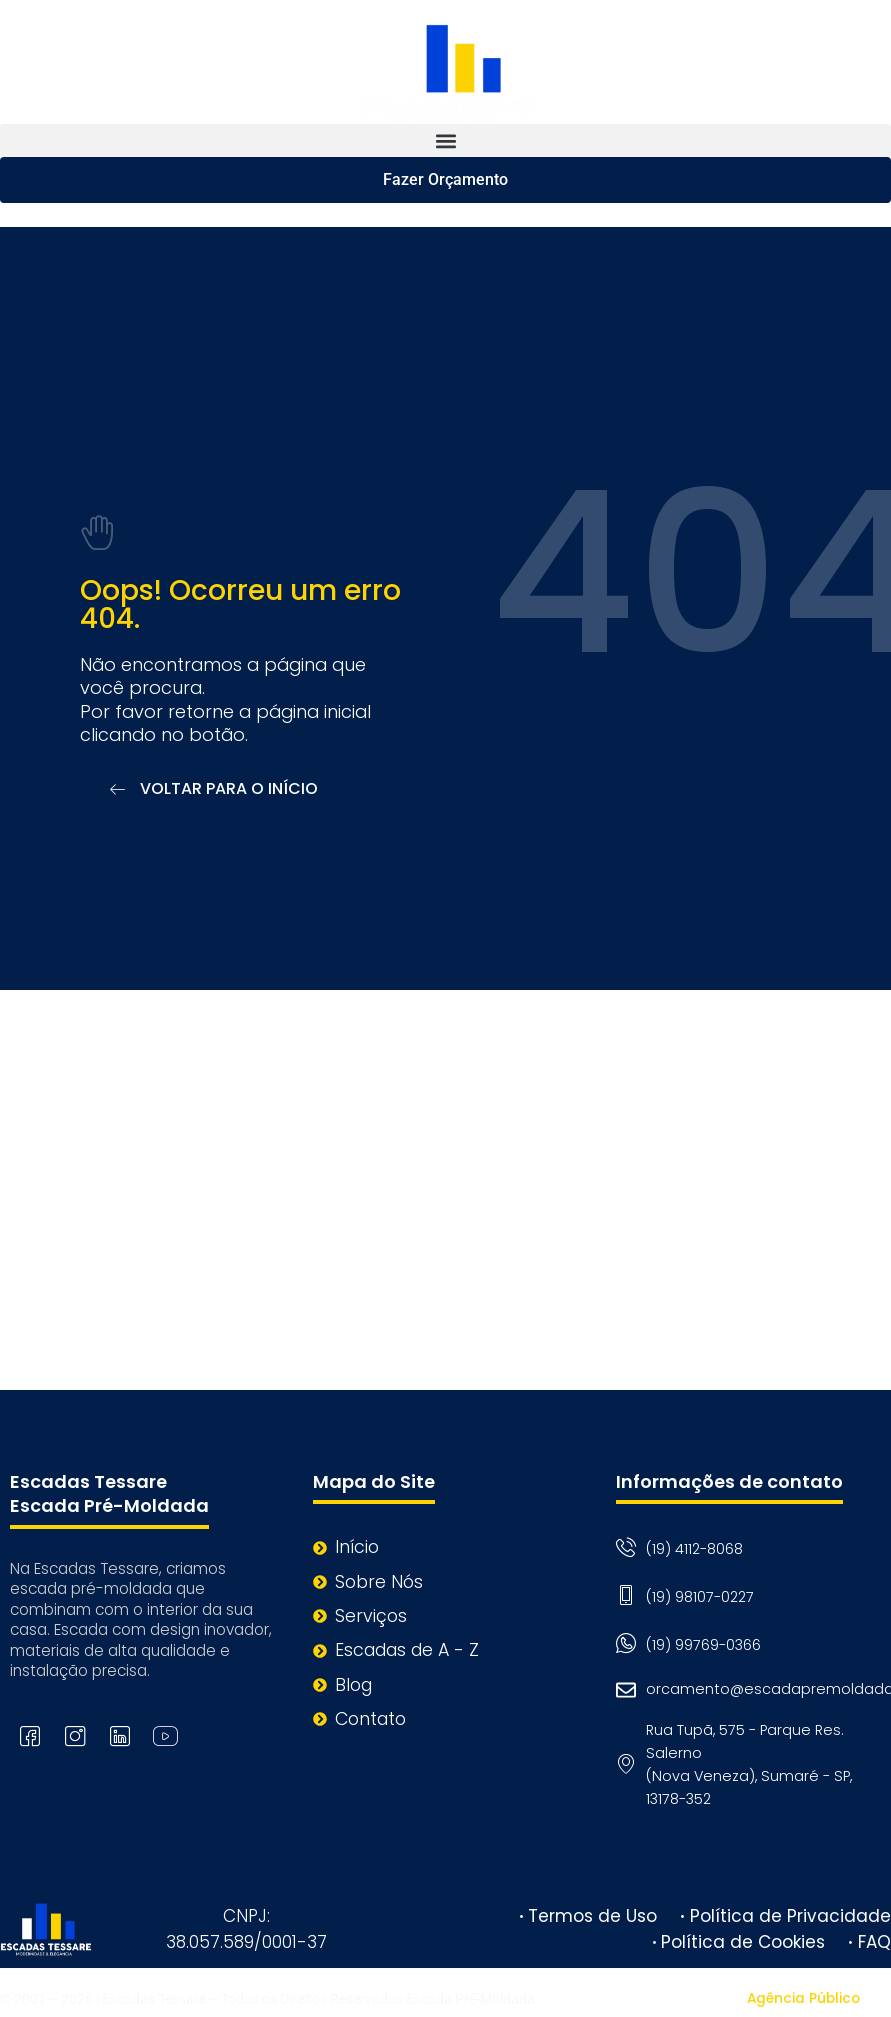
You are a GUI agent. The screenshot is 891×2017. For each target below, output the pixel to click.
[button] (445, 140)
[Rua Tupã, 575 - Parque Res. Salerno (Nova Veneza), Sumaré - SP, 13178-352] (445, 1190)
